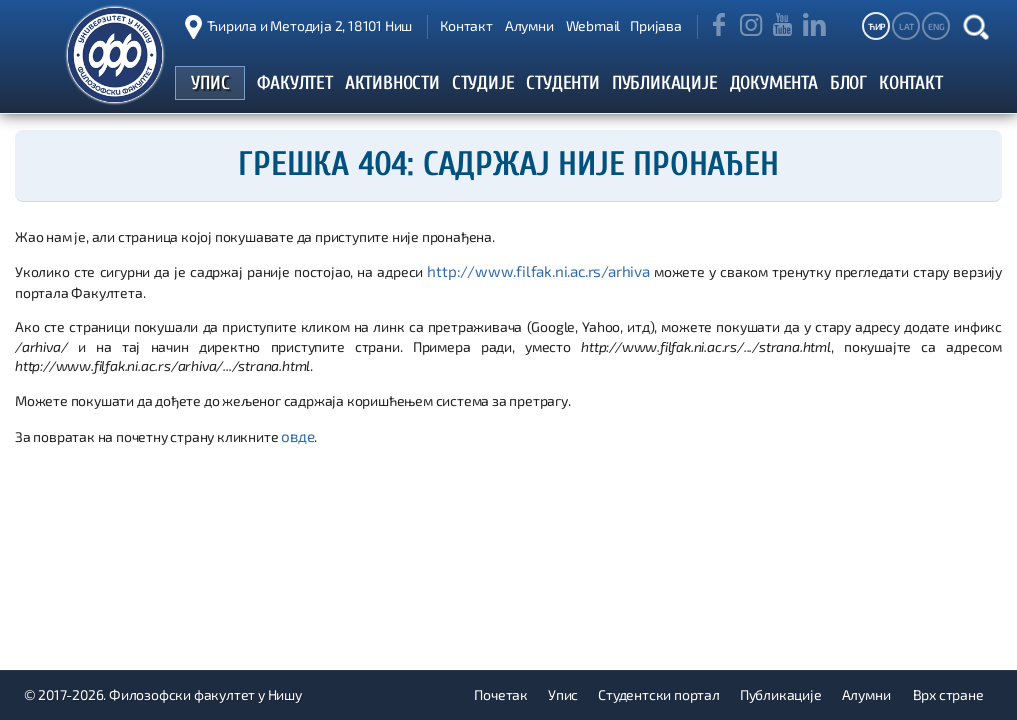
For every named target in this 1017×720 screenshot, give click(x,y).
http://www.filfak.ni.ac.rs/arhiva (540, 270)
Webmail (593, 25)
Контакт (466, 25)
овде (296, 433)
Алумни (529, 25)
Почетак (501, 694)
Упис (563, 694)
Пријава (656, 25)
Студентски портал (659, 694)
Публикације (781, 694)
